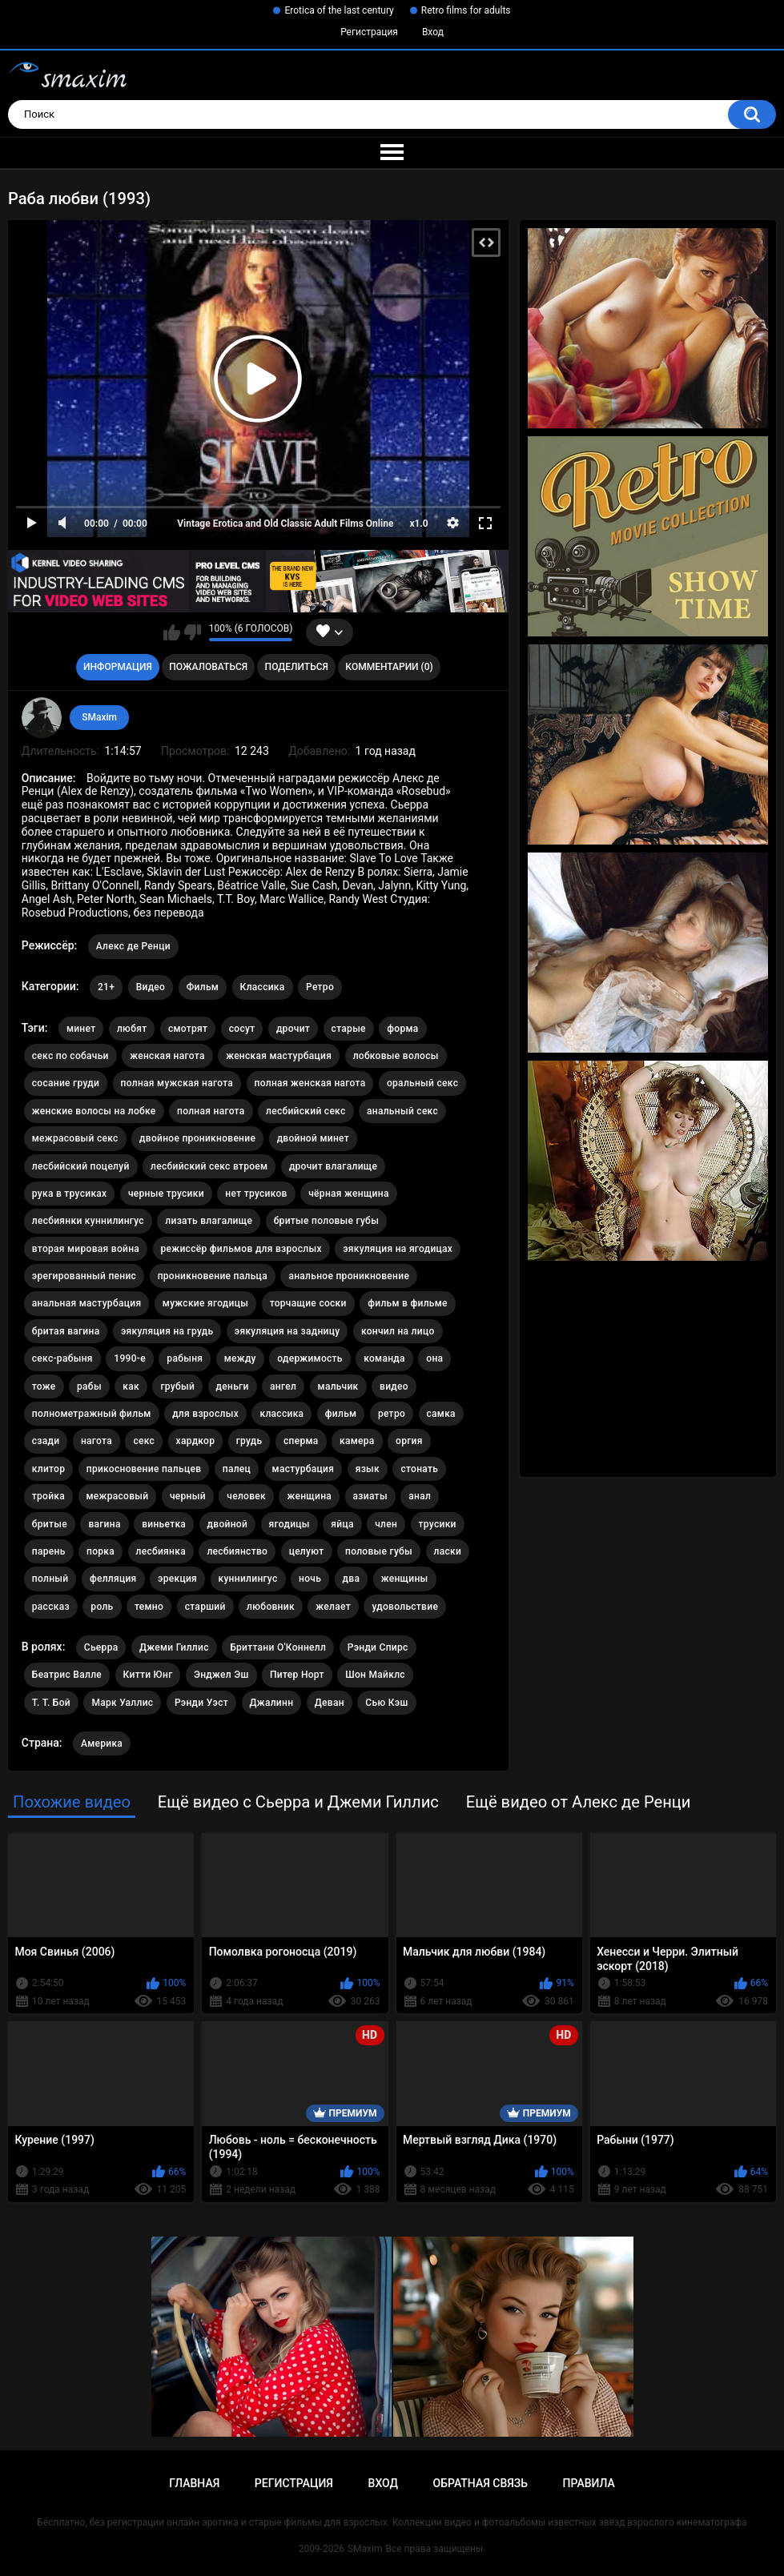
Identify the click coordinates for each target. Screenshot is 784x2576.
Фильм (203, 987)
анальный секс (402, 1111)
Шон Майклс (375, 1674)
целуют (306, 1551)
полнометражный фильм (91, 1413)
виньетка (164, 1524)
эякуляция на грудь (167, 1331)
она (434, 1358)
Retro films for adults (466, 10)
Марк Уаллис (122, 1702)
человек (246, 1496)
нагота (96, 1440)
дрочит (293, 1028)
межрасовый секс (75, 1138)
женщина (309, 1496)
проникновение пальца (212, 1276)
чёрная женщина (348, 1193)
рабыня (185, 1358)
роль (101, 1606)
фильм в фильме (408, 1303)
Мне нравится (171, 632)
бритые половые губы (326, 1220)
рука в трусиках (69, 1193)
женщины (404, 1578)
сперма (301, 1440)
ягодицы (289, 1524)
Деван (329, 1702)
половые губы (378, 1551)
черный (188, 1496)
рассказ (51, 1606)
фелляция (113, 1578)
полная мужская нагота (177, 1083)
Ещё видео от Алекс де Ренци (578, 1802)
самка (441, 1413)
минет (81, 1028)
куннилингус (248, 1578)
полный (50, 1578)
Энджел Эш (221, 1674)
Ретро (320, 987)
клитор (48, 1469)
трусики (437, 1524)
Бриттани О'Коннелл (278, 1647)
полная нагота (211, 1111)
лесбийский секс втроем (209, 1166)
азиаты (370, 1496)
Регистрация (369, 32)
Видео (151, 987)
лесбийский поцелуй (81, 1166)
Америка (102, 1743)
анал (419, 1496)
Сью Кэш (386, 1702)
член (386, 1524)
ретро (391, 1413)
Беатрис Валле (67, 1674)
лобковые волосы (396, 1055)
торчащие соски (308, 1303)
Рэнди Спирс (378, 1647)
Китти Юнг (148, 1674)
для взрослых (205, 1413)
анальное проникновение (348, 1276)
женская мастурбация (279, 1055)
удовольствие (405, 1606)
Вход (433, 32)
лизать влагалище (208, 1220)
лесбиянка (161, 1551)
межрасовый (117, 1496)
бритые (49, 1524)
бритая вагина (66, 1331)
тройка (48, 1496)
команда (384, 1358)
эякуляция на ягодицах (397, 1248)
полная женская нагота (310, 1083)
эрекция (177, 1578)
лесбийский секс (306, 1111)
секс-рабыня (62, 1358)
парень (49, 1551)
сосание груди (65, 1083)
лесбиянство (237, 1551)
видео (394, 1386)
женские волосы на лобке (94, 1111)
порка (100, 1551)
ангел (283, 1386)
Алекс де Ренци (133, 946)
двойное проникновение (197, 1138)
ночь (310, 1578)
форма (402, 1028)
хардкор (195, 1440)
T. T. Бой (51, 1702)
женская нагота (167, 1055)
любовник (271, 1606)
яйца (342, 1524)
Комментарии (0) (388, 666)
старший (205, 1606)
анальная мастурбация (87, 1303)
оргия (409, 1440)
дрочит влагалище (333, 1166)
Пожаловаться (208, 666)
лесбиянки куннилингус (88, 1220)
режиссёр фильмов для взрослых (241, 1248)
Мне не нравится (192, 632)
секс (144, 1440)
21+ (106, 987)
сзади (46, 1440)
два (351, 1578)
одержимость (310, 1358)
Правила (589, 2483)
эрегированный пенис (84, 1276)
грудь (249, 1440)
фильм (341, 1413)
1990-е (130, 1358)
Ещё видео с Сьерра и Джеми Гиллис (298, 1802)
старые (349, 1028)
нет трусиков (256, 1193)
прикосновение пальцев (144, 1469)
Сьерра (101, 1647)
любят (132, 1028)
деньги (232, 1386)
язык (368, 1469)
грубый (177, 1386)
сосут (242, 1028)
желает (333, 1606)
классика (281, 1413)
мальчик (338, 1386)
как (131, 1386)
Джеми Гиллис (174, 1647)
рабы (89, 1386)
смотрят (187, 1028)
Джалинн (272, 1702)
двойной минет (313, 1138)
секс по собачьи (70, 1055)
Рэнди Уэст (201, 1702)
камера (357, 1440)
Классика (262, 987)
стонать (419, 1469)
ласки (448, 1551)
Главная (194, 2483)
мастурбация (303, 1469)
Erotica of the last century (338, 10)
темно (149, 1606)
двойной (227, 1524)
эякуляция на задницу (287, 1331)
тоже (44, 1386)
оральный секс (422, 1083)
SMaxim (99, 717)
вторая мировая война (85, 1248)
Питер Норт (297, 1674)
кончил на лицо (398, 1331)
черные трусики (166, 1193)
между (240, 1358)
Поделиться (296, 666)
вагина (104, 1524)
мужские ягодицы (205, 1303)
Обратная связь (480, 2483)
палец (237, 1469)
